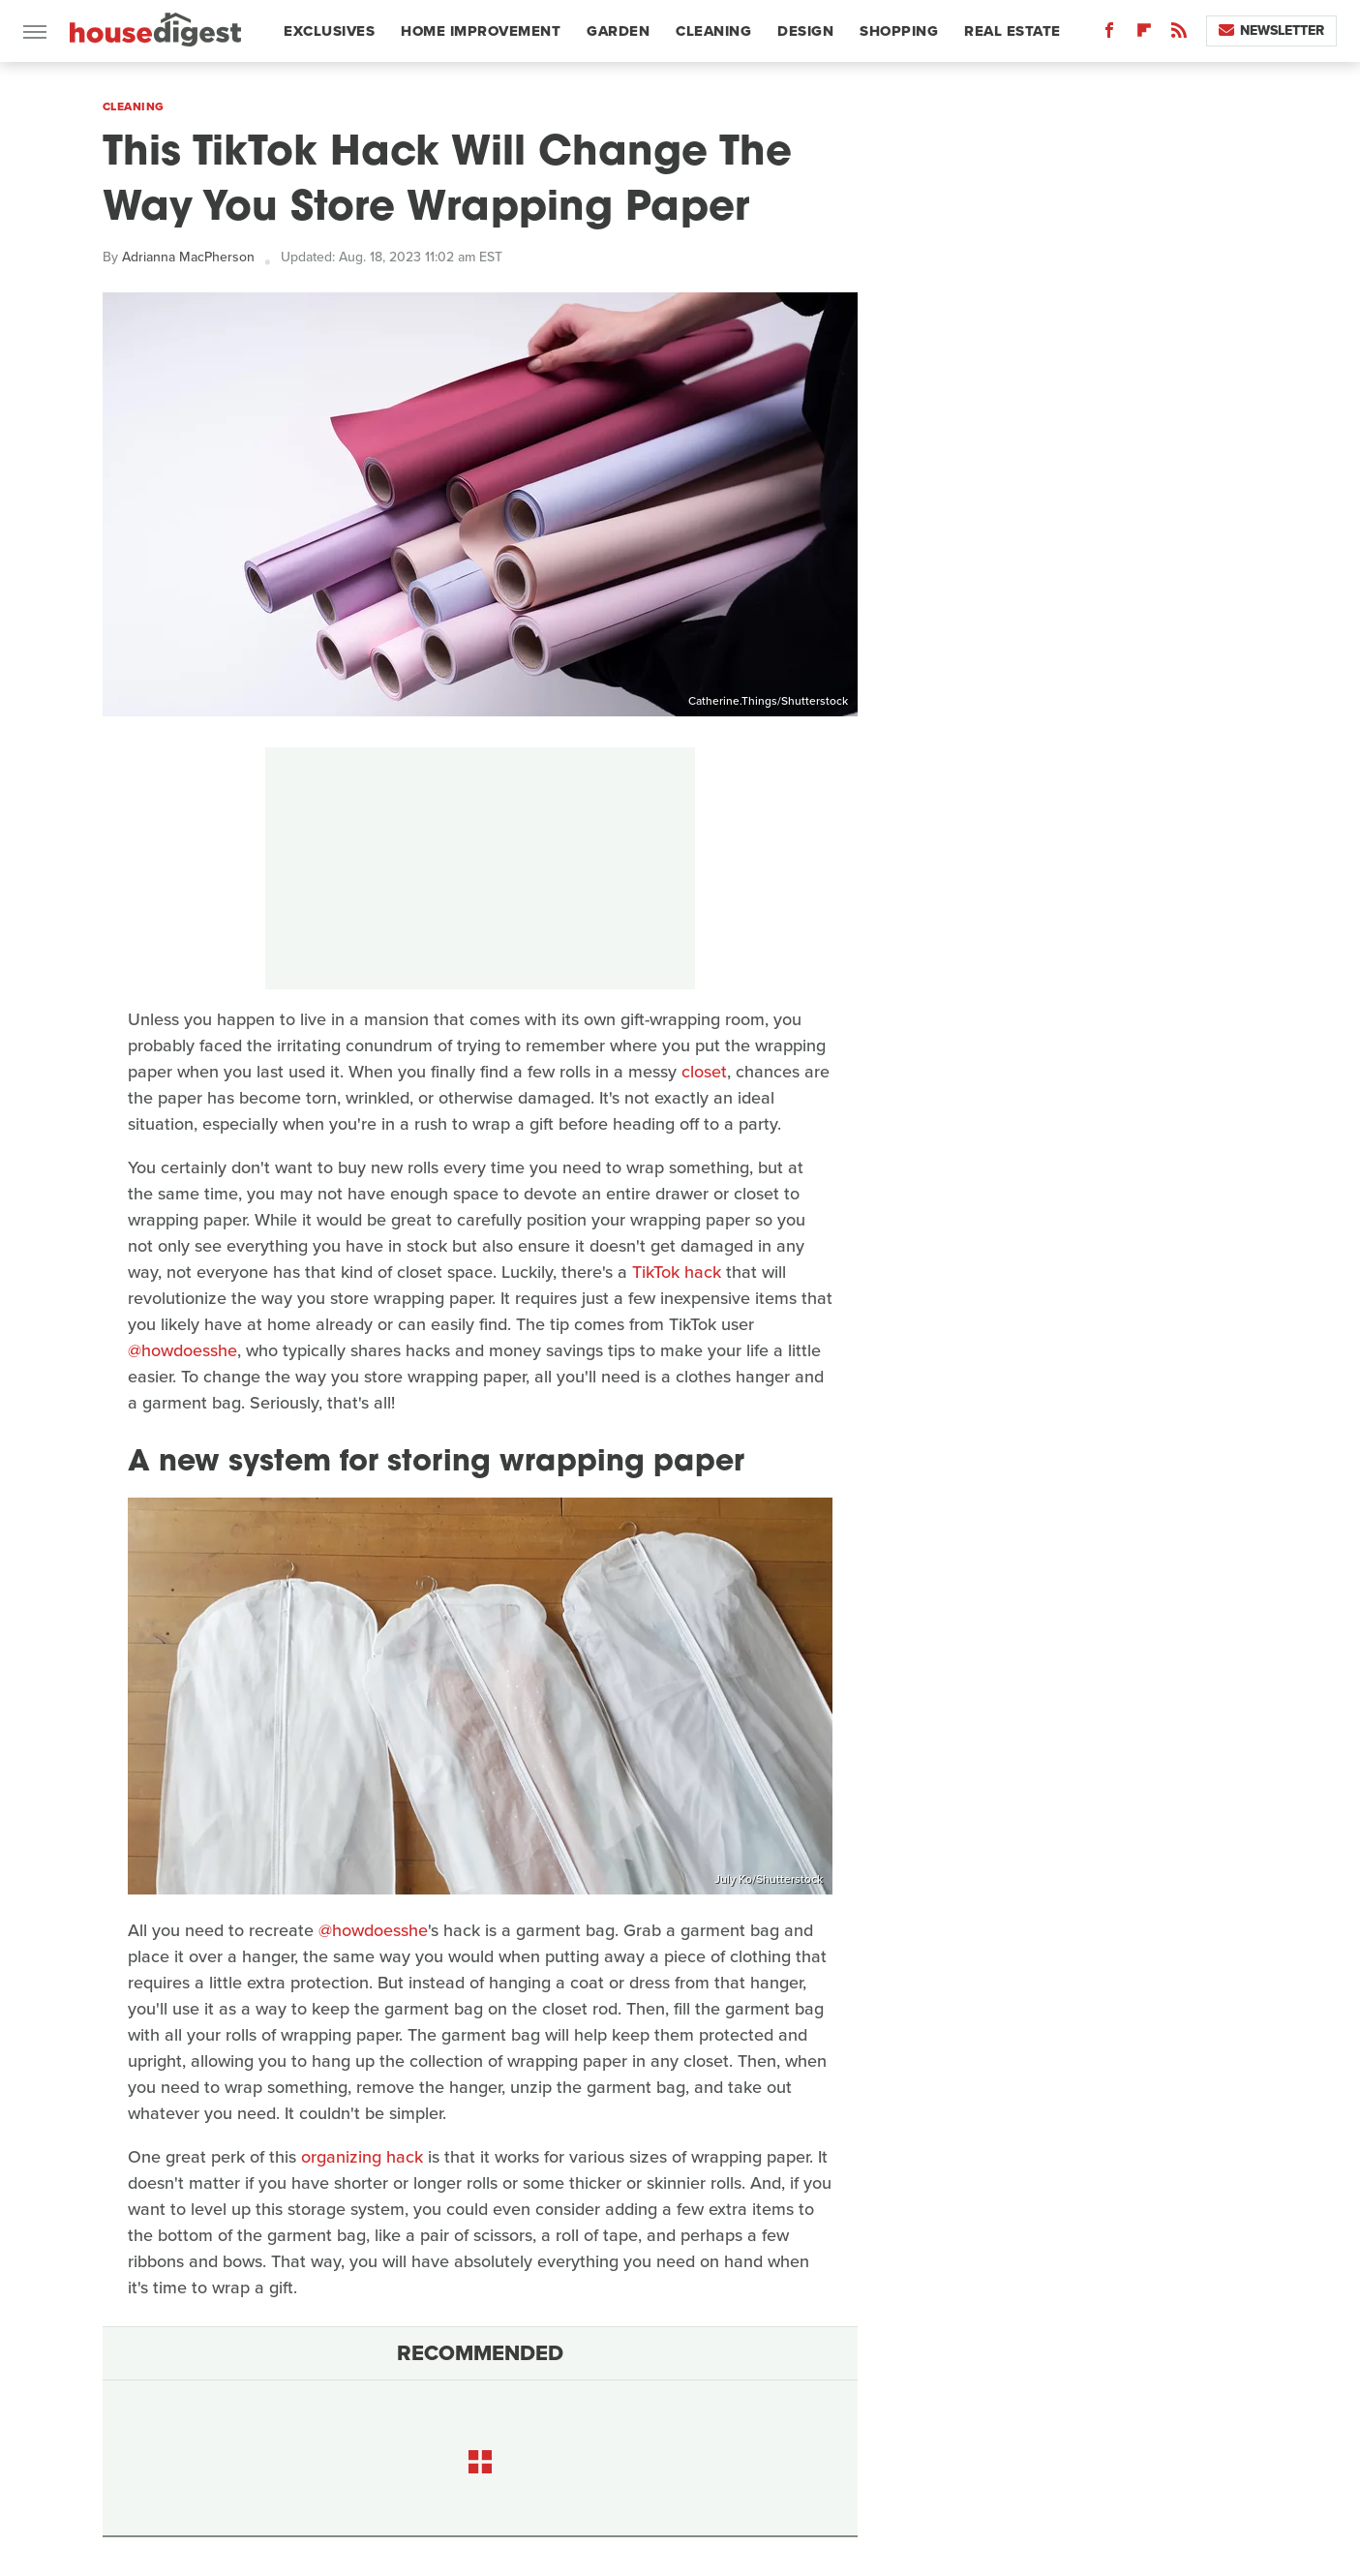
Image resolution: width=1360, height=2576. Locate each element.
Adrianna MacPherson (188, 257)
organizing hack (362, 2156)
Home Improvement (480, 31)
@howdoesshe (182, 1350)
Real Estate (1012, 31)
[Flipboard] (1144, 34)
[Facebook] (1109, 34)
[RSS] (1179, 34)
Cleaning (713, 31)
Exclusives (329, 31)
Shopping (899, 31)
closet (704, 1071)
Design (805, 31)
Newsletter (1271, 30)
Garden (618, 31)
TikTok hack (676, 1272)
